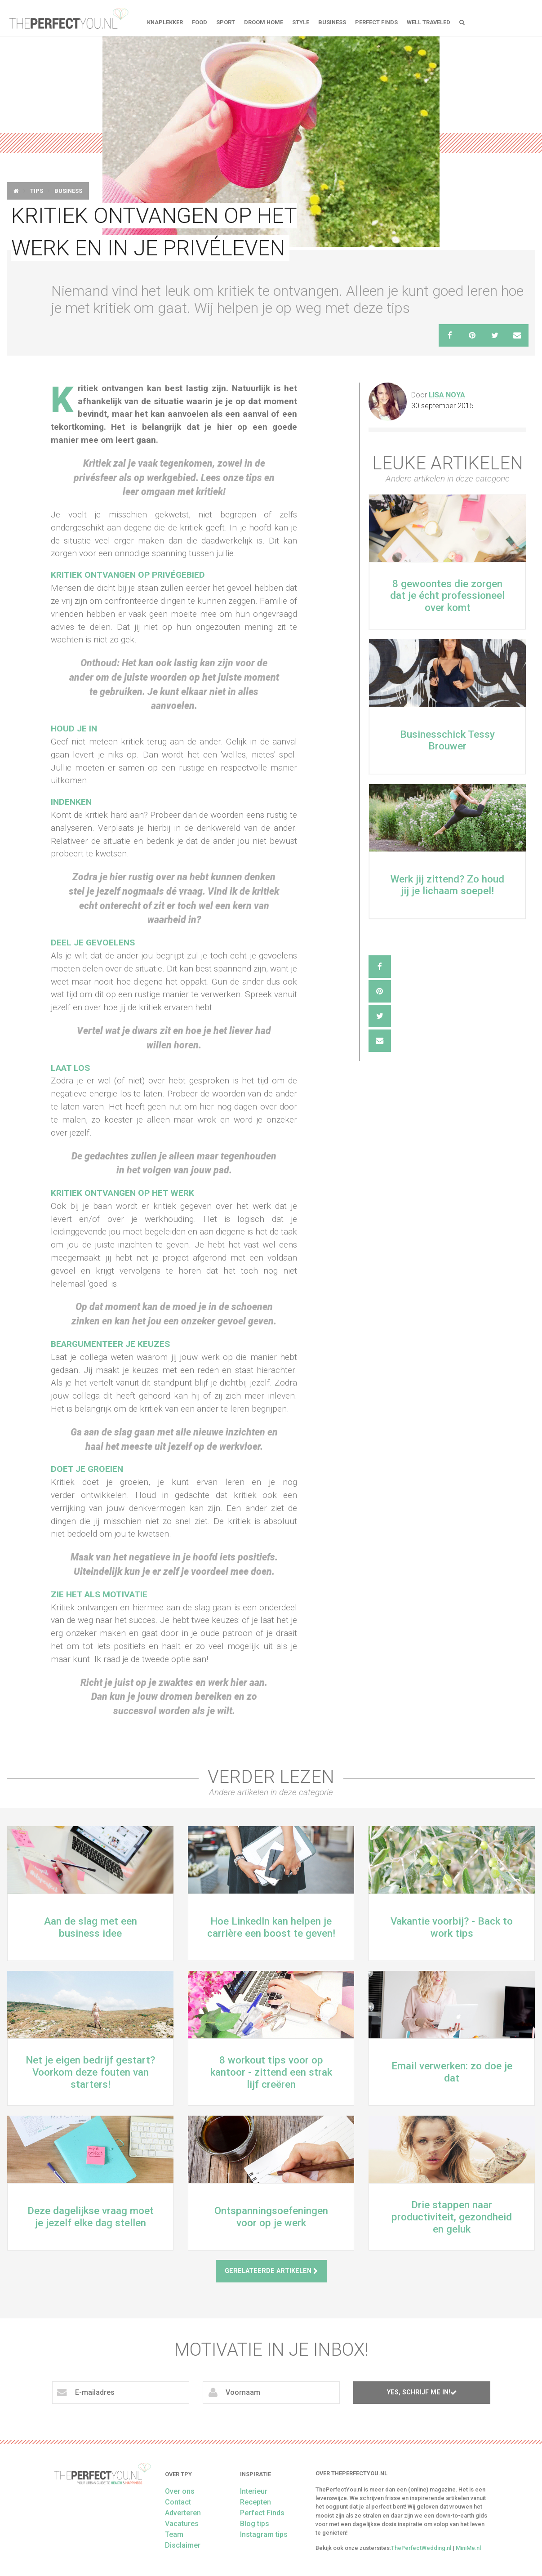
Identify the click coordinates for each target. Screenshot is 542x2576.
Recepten (255, 2502)
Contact (178, 2502)
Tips (36, 190)
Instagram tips (264, 2534)
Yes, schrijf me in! (422, 2392)
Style (300, 22)
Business (332, 22)
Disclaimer (182, 2545)
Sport (225, 22)
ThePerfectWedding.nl (421, 2548)
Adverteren (183, 2513)
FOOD (199, 22)
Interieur (253, 2491)
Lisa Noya (447, 395)
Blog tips (254, 2523)
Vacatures (182, 2523)
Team (174, 2534)
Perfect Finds (376, 22)
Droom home (263, 22)
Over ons (180, 2491)
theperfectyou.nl (68, 18)
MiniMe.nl (468, 2548)
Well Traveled (428, 22)
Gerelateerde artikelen (271, 2271)
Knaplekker (165, 22)
